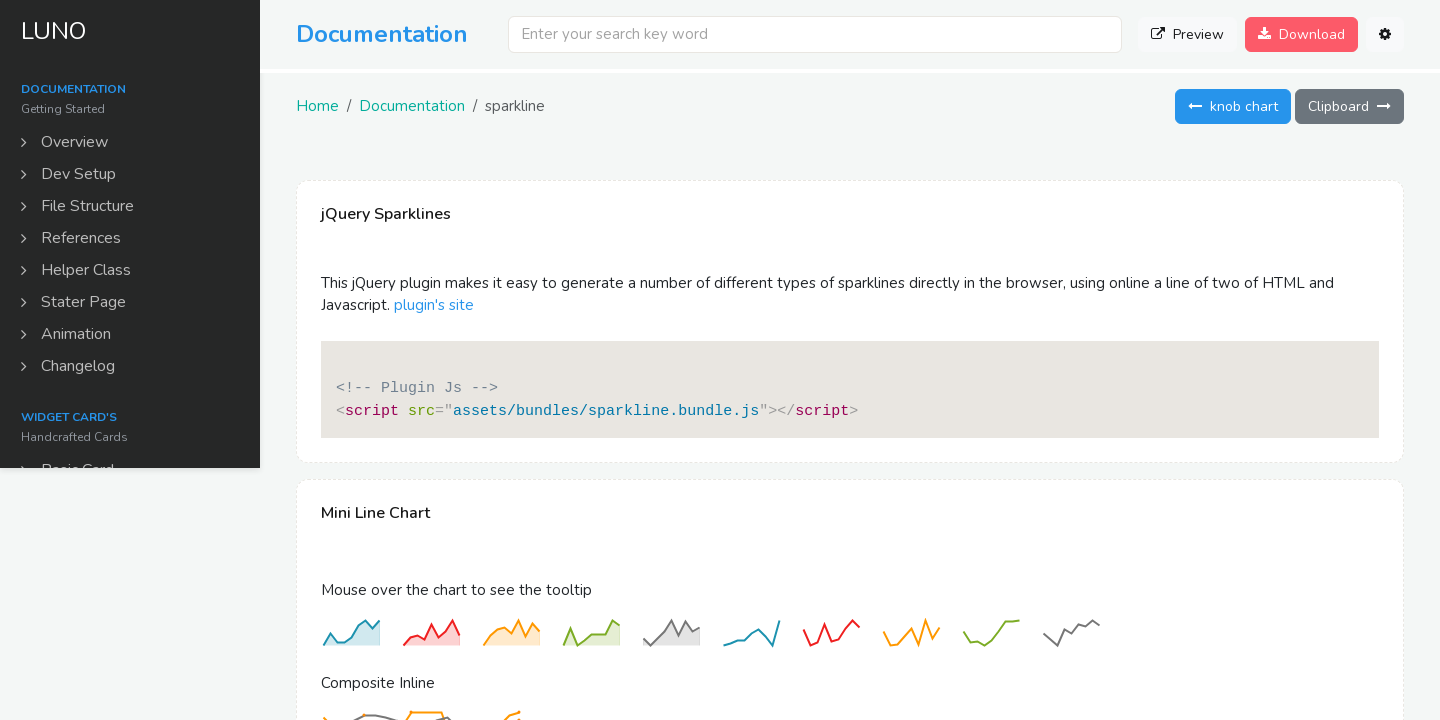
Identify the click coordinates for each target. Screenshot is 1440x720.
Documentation (412, 106)
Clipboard (1349, 106)
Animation (69, 337)
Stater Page (76, 305)
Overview (67, 145)
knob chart (1233, 106)
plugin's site (434, 305)
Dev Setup (71, 177)
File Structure (80, 209)
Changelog (71, 369)
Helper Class (79, 273)
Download (1301, 34)
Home (317, 106)
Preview (1187, 34)
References (74, 241)
